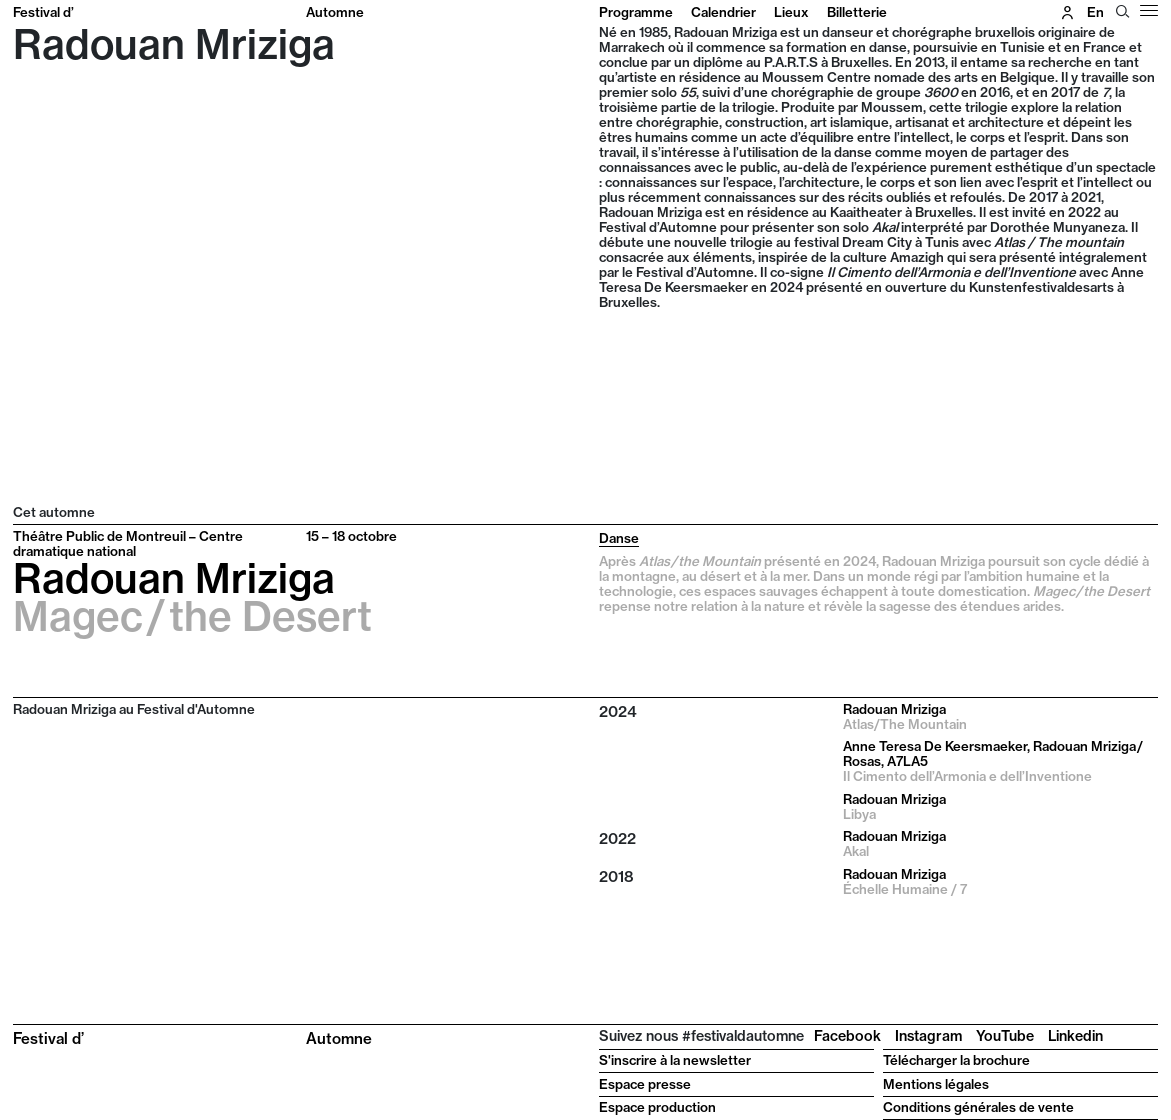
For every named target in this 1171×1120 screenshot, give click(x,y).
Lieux (791, 12)
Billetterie (857, 12)
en (1095, 12)
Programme (636, 12)
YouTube (1005, 1036)
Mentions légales (936, 1084)
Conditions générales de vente (978, 1107)
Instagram (928, 1036)
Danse (619, 538)
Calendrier (723, 12)
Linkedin (1075, 1036)
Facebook (847, 1036)
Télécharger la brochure (956, 1060)
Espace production (657, 1107)
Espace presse (645, 1084)
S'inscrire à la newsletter (675, 1060)
